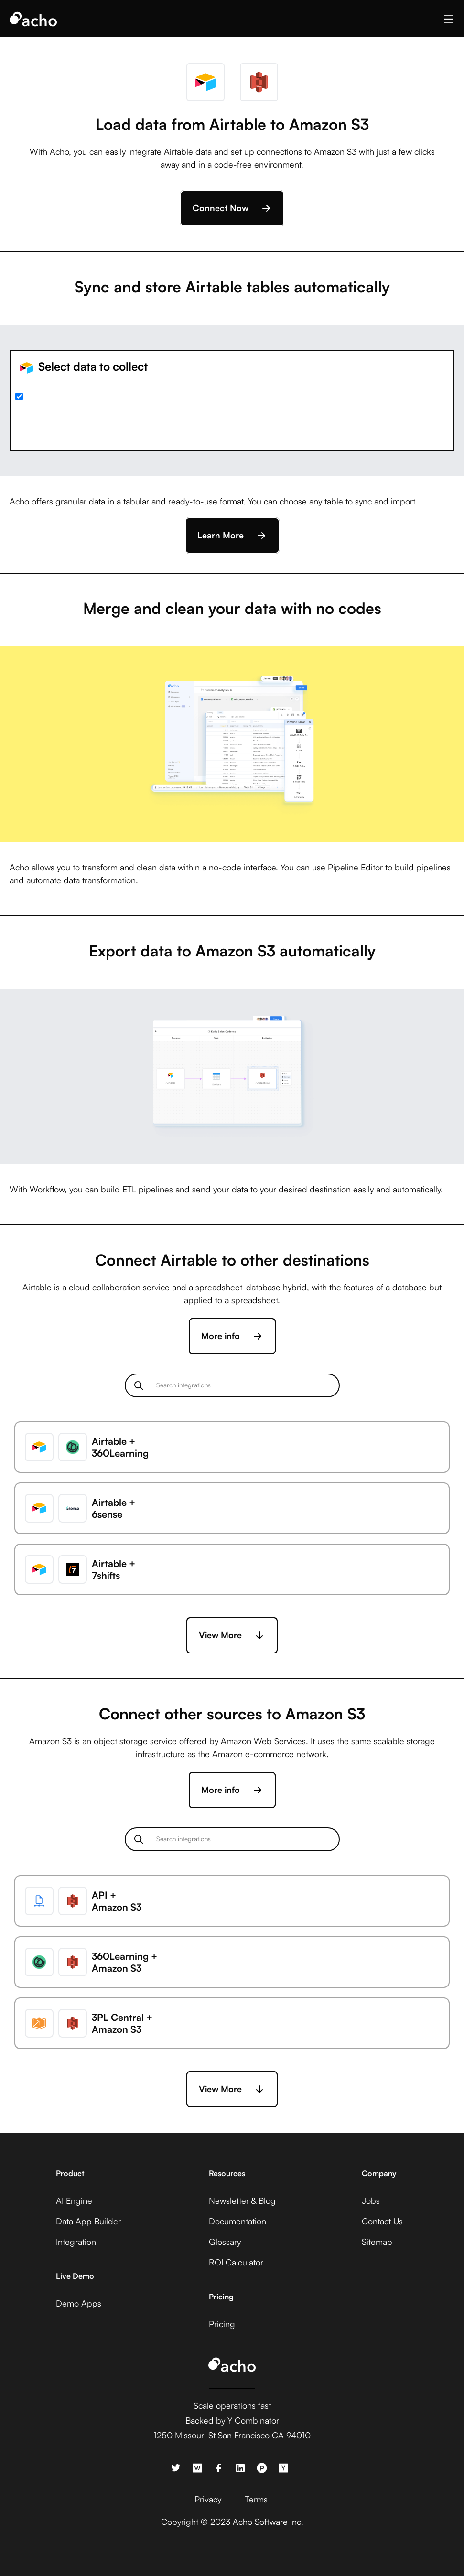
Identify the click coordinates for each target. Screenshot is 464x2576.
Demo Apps (78, 2303)
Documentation (237, 2221)
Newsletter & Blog (242, 2200)
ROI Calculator (236, 2262)
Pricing (222, 2323)
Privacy (207, 2499)
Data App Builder (88, 2221)
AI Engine (74, 2200)
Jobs (371, 2200)
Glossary (225, 2241)
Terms (256, 2499)
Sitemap (377, 2241)
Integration (76, 2241)
